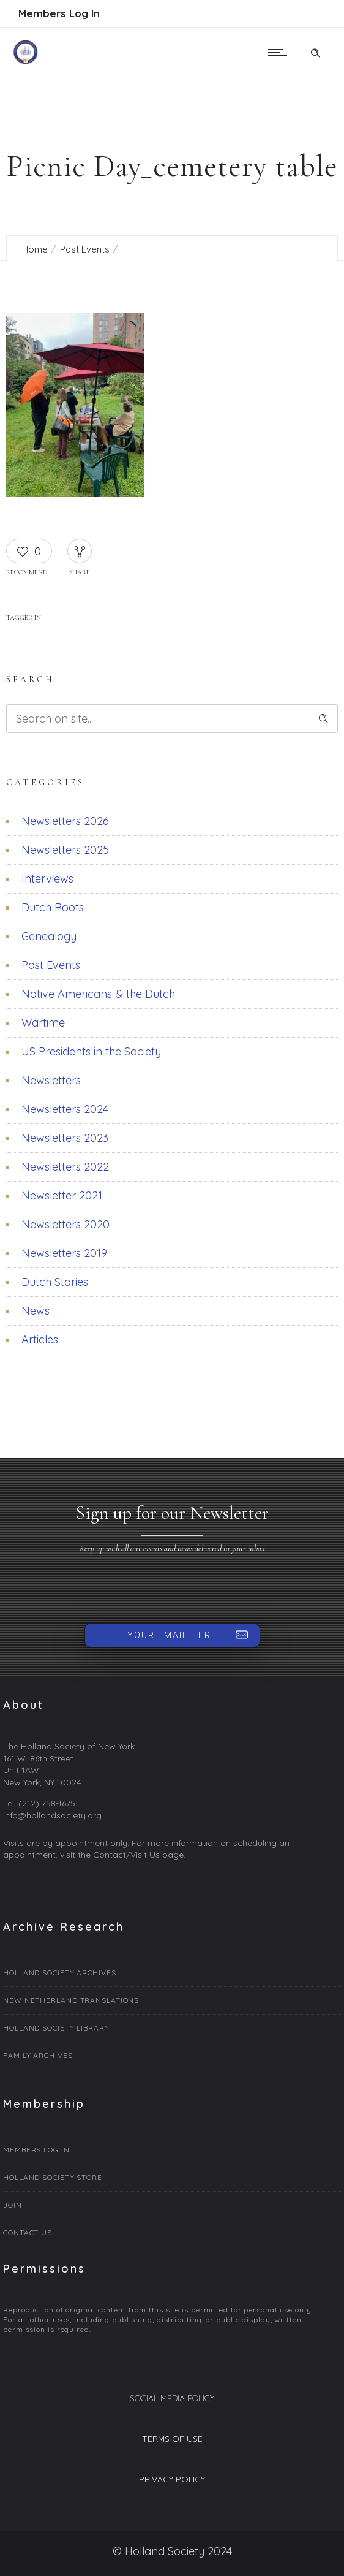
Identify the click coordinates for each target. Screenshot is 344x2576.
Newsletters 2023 (64, 1138)
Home (35, 249)
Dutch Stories (54, 1282)
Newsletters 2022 (65, 1167)
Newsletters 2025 (65, 850)
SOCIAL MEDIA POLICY (172, 2398)
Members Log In (59, 13)
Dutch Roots (52, 907)
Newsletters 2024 (64, 1109)
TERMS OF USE (172, 2438)
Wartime (43, 1023)
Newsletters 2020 (65, 1224)
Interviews (47, 879)
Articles (39, 1339)
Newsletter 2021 (61, 1195)
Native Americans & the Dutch (98, 994)
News (35, 1311)
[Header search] (315, 50)
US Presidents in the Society (91, 1051)
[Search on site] (172, 718)
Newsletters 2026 (65, 821)
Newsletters (51, 1080)
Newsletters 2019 (64, 1253)
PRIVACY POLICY (172, 2479)
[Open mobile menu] (280, 52)
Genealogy (49, 936)
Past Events (85, 249)
